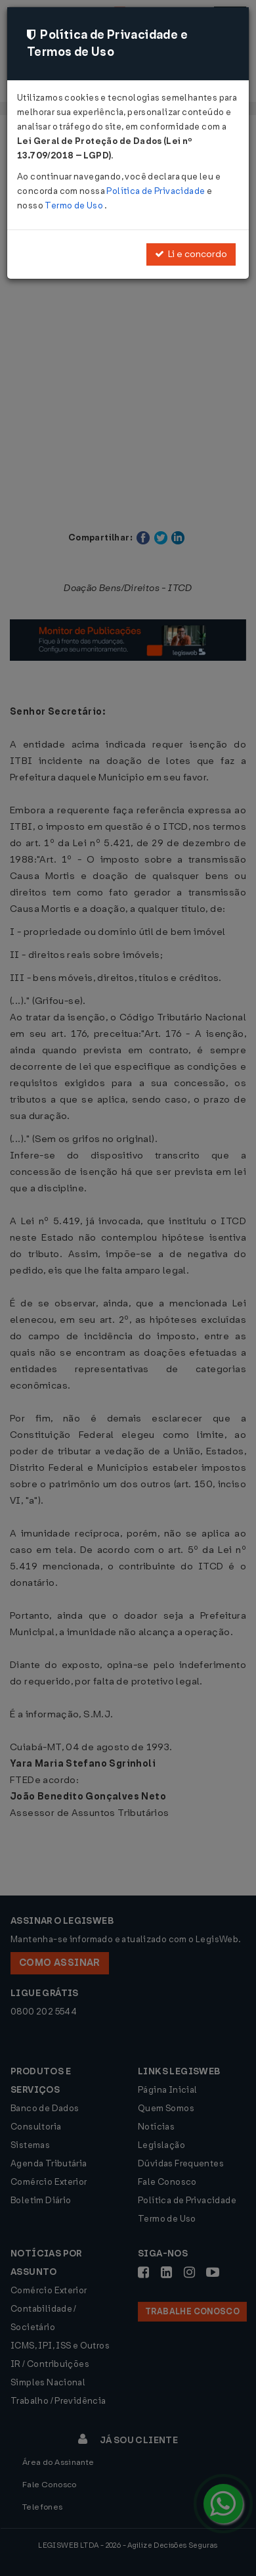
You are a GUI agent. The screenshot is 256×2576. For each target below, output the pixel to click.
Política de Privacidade (156, 191)
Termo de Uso (74, 205)
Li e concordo (191, 254)
